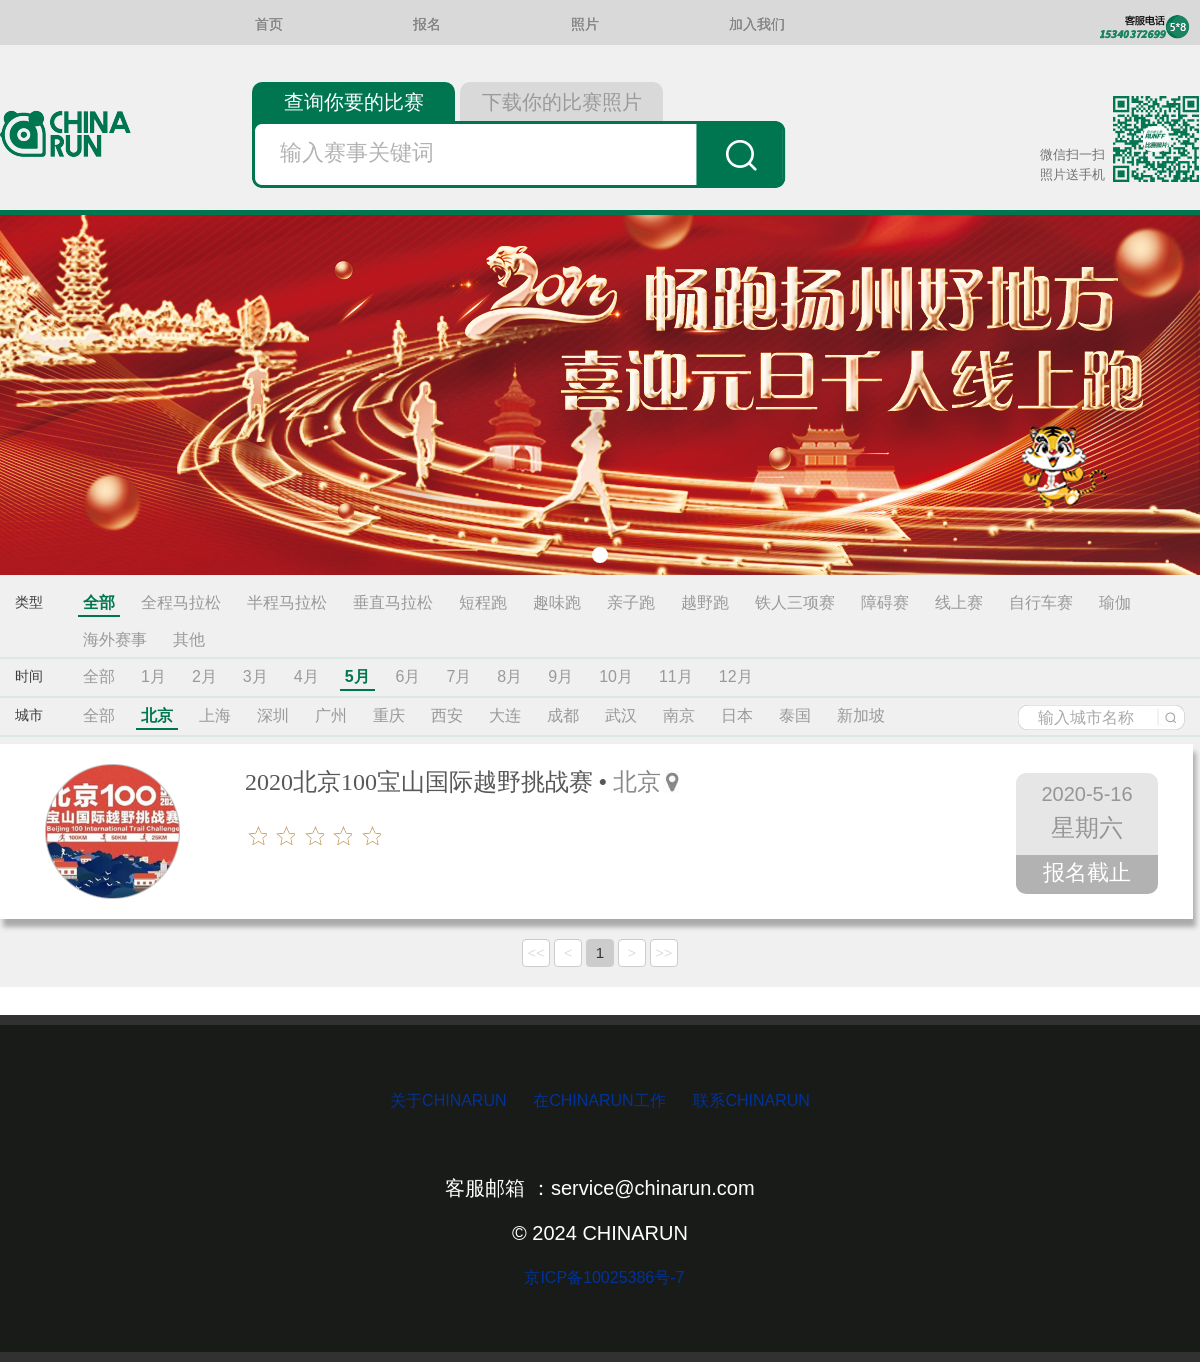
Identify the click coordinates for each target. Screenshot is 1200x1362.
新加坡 (861, 715)
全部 (99, 602)
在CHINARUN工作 (599, 1100)
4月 (306, 676)
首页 (269, 24)
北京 (157, 715)
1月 (153, 676)
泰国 (795, 715)
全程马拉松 (181, 602)
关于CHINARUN (450, 1100)
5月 (357, 676)
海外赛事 (115, 639)
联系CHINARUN (751, 1100)
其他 (189, 639)
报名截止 (1087, 872)
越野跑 (705, 602)
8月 (509, 676)
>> (664, 953)
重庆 (389, 715)
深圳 (273, 715)
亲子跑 (631, 602)
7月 (458, 676)
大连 (505, 715)
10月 (616, 676)
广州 (331, 715)
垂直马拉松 (393, 602)
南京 (679, 715)
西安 (447, 715)
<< (536, 953)
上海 (215, 715)
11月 (676, 676)
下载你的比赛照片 (562, 102)
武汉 (621, 715)
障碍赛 (885, 602)
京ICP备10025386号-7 (600, 1277)
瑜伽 (1115, 602)
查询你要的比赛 (354, 102)
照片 (585, 24)
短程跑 (483, 602)
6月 (408, 676)
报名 (427, 24)
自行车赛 (1041, 602)
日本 (737, 715)
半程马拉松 (287, 602)
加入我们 (757, 24)
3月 (255, 676)
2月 (204, 676)
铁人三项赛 (795, 602)
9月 (560, 676)
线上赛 (959, 602)
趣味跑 (557, 602)
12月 (736, 676)
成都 (563, 715)
